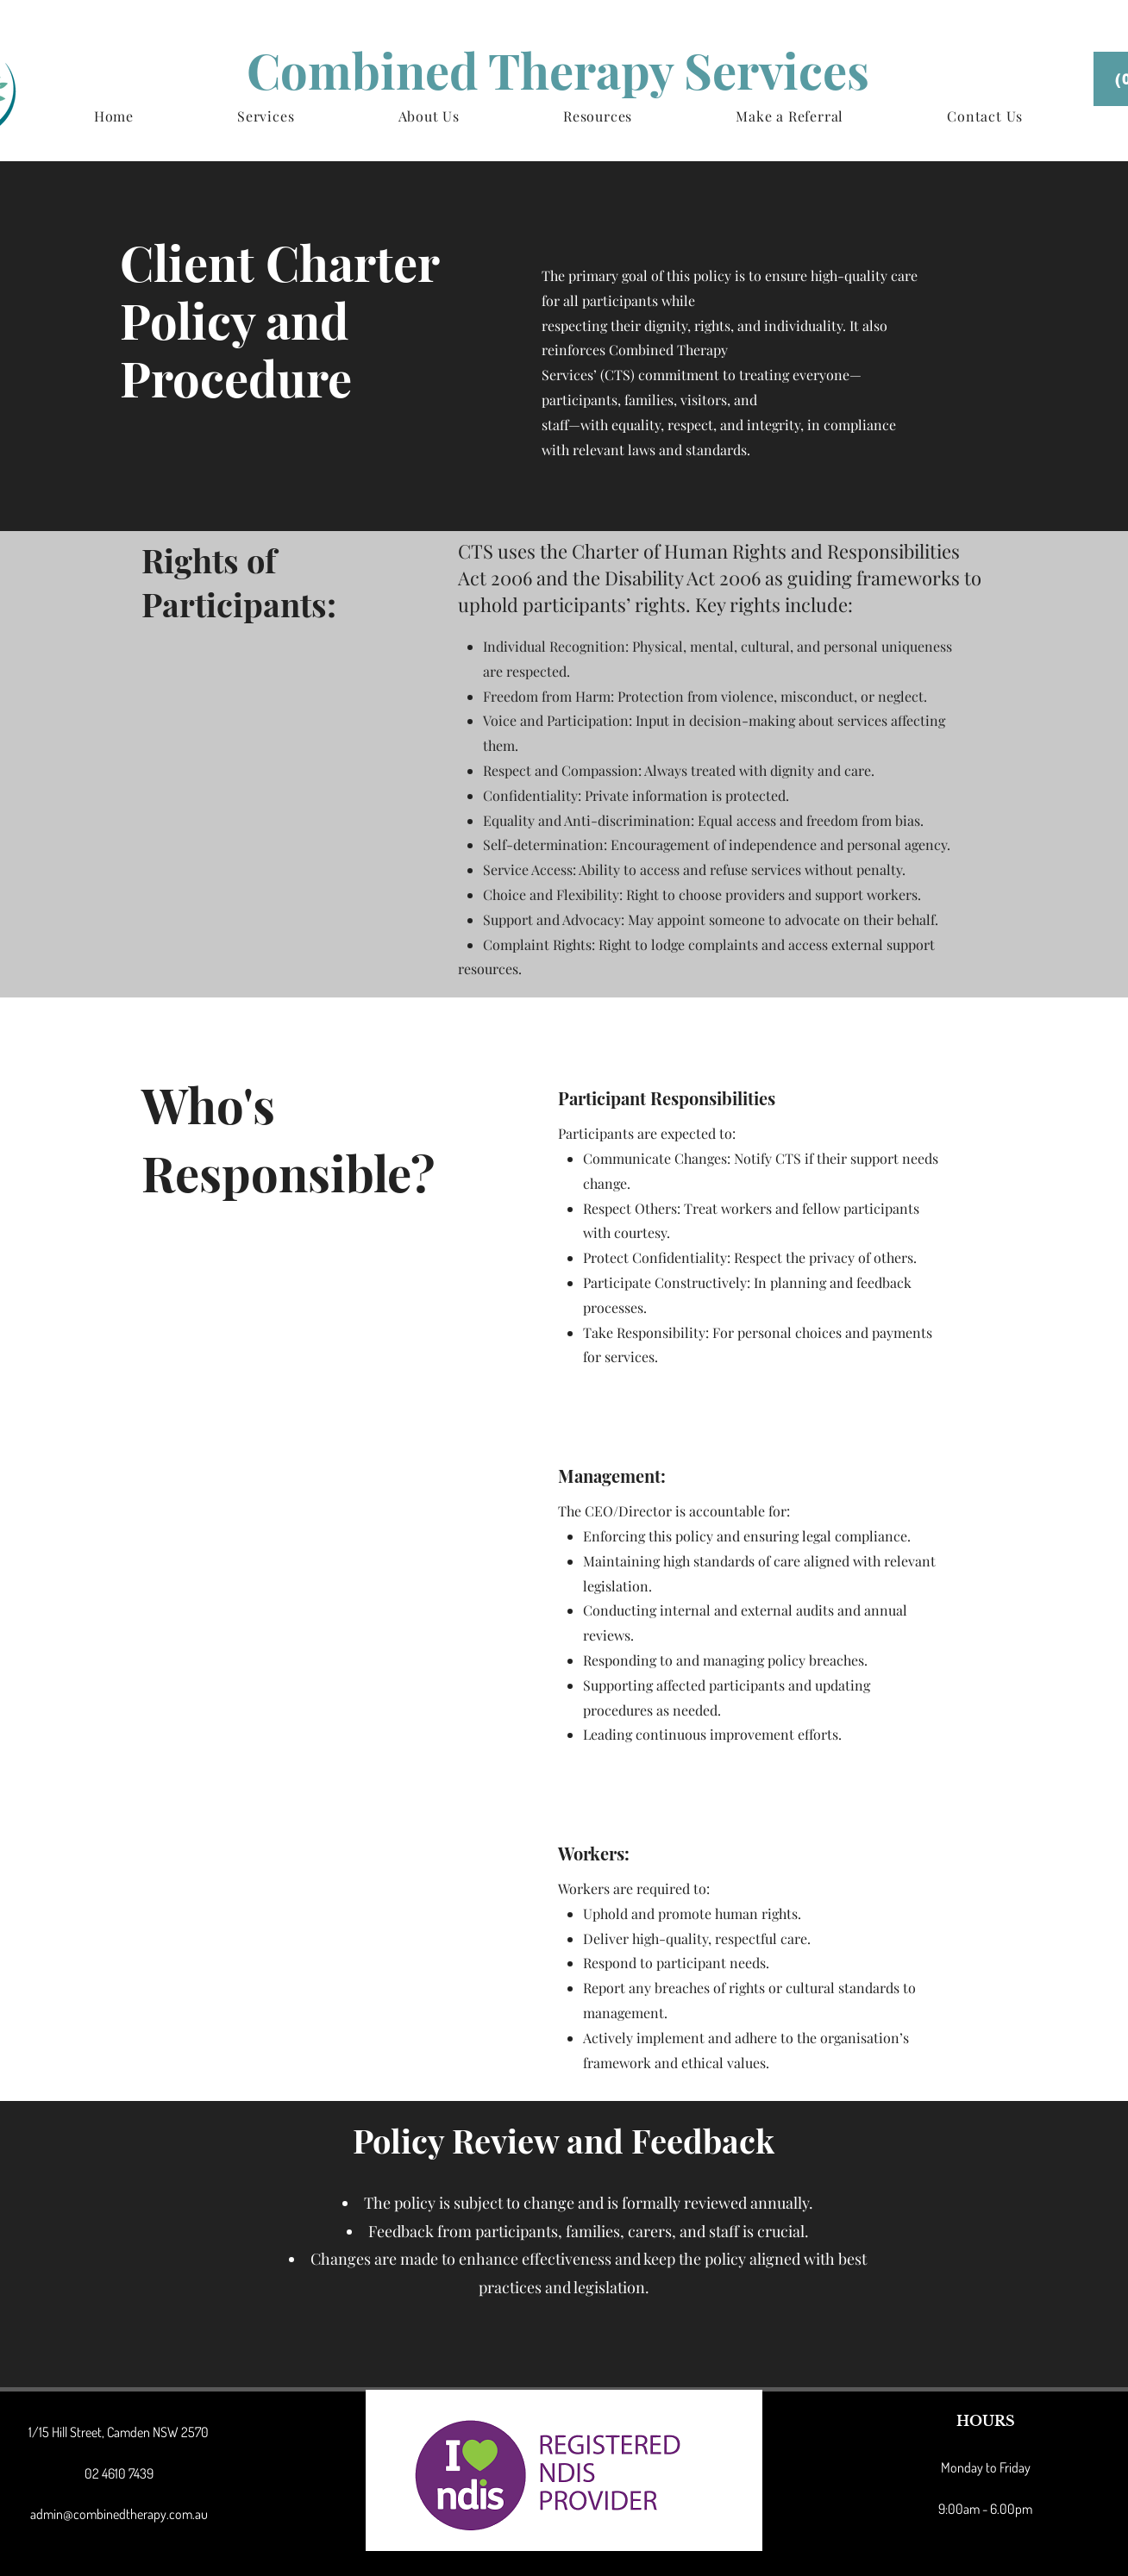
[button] (266, 116)
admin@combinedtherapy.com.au (119, 2514)
